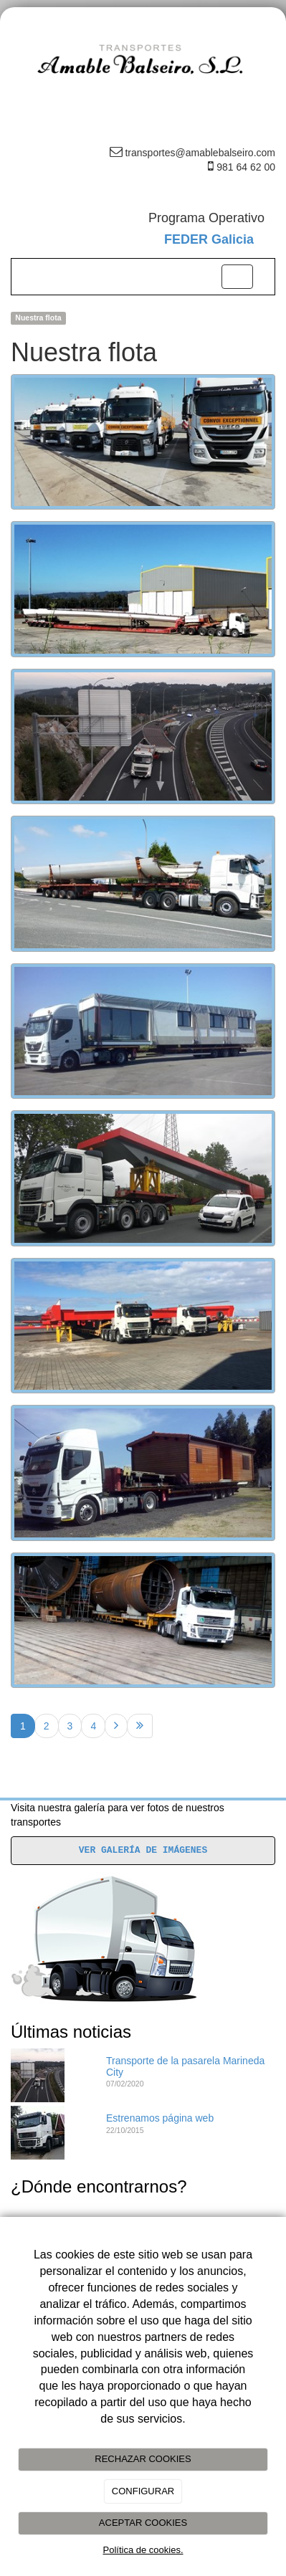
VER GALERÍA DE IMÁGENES (143, 1850)
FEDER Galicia (209, 239)
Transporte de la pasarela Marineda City (185, 2066)
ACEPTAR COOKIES (143, 2522)
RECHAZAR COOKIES (143, 2458)
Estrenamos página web (160, 2118)
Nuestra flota (38, 317)
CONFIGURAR (143, 2491)
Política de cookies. (143, 2549)
